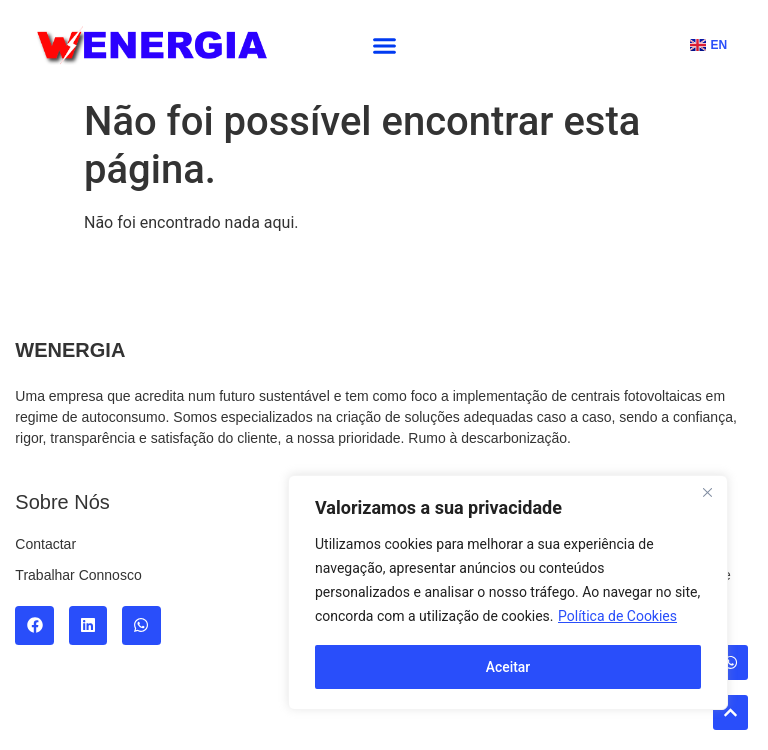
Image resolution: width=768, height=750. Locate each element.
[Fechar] (707, 493)
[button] (385, 45)
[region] (508, 593)
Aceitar (508, 667)
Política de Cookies (617, 617)
